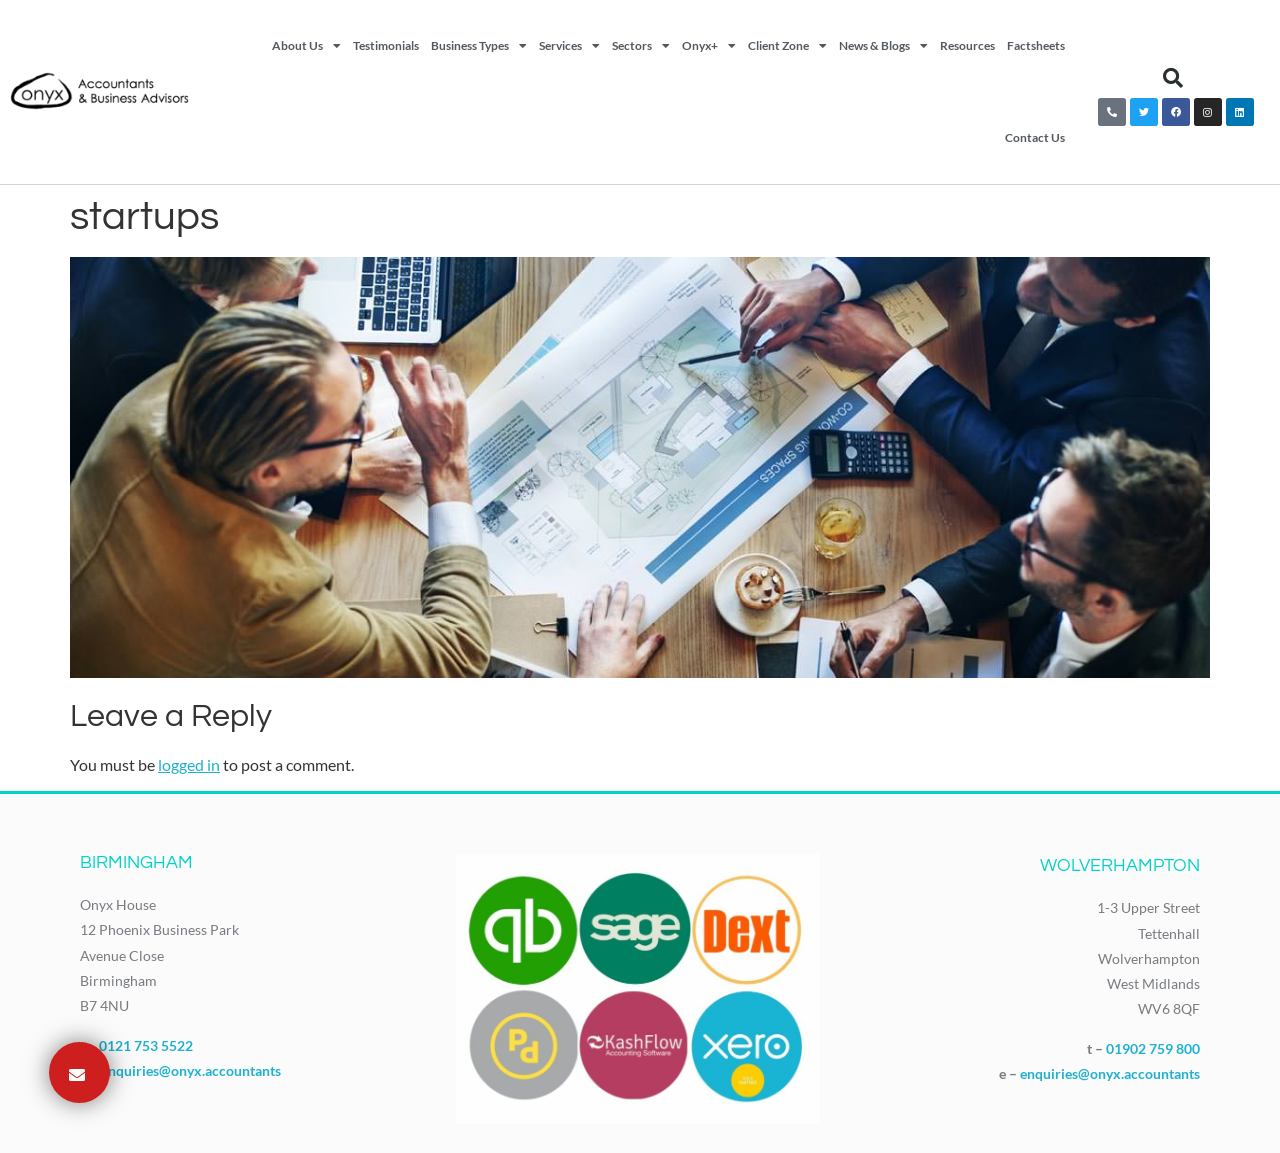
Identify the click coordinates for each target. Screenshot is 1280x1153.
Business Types (479, 46)
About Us (306, 46)
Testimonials (386, 45)
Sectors (641, 46)
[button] (1173, 78)
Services (569, 46)
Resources (967, 45)
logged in (189, 764)
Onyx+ (709, 46)
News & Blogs (883, 46)
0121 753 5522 (146, 1045)
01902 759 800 (1153, 1048)
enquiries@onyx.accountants (191, 1070)
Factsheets (1036, 45)
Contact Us (1035, 137)
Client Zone (787, 46)
